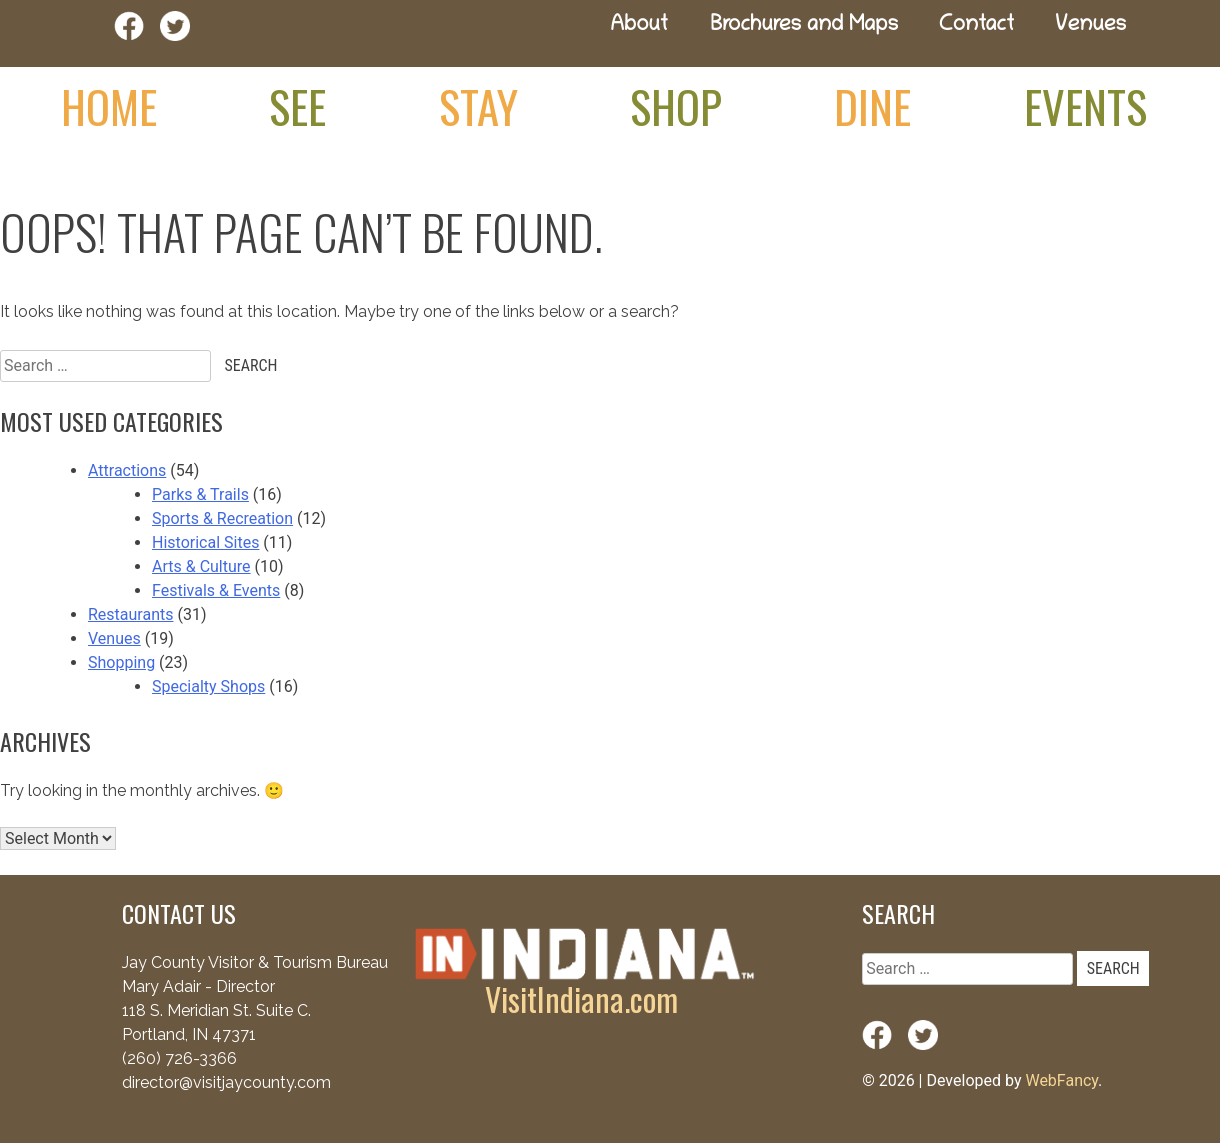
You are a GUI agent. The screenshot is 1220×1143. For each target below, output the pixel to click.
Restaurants (131, 614)
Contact (977, 26)
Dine (872, 106)
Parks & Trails (200, 494)
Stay (478, 106)
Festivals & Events (216, 590)
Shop (676, 106)
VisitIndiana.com (581, 998)
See (297, 106)
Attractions (127, 470)
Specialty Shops (208, 686)
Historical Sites (205, 542)
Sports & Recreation (222, 518)
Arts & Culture (201, 566)
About (639, 26)
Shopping (121, 662)
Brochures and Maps (804, 26)
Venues (1090, 26)
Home (109, 106)
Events (1085, 106)
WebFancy (1061, 1080)
